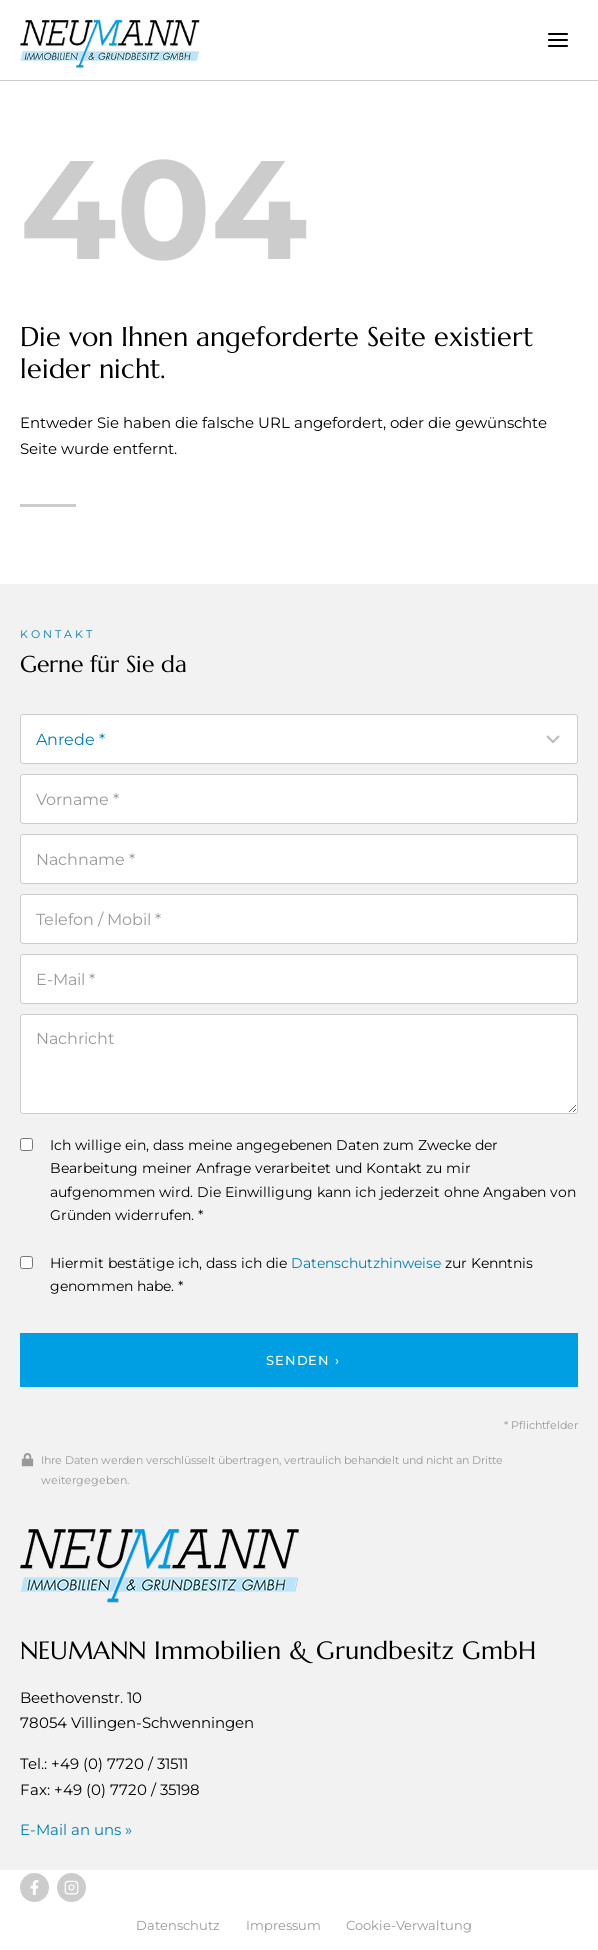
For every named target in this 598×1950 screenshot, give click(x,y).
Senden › (302, 1360)
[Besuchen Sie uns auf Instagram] (71, 1887)
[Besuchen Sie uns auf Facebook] (34, 1887)
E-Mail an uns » (76, 1829)
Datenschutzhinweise (366, 1263)
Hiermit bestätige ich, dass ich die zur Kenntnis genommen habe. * (276, 1274)
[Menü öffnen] (557, 39)
